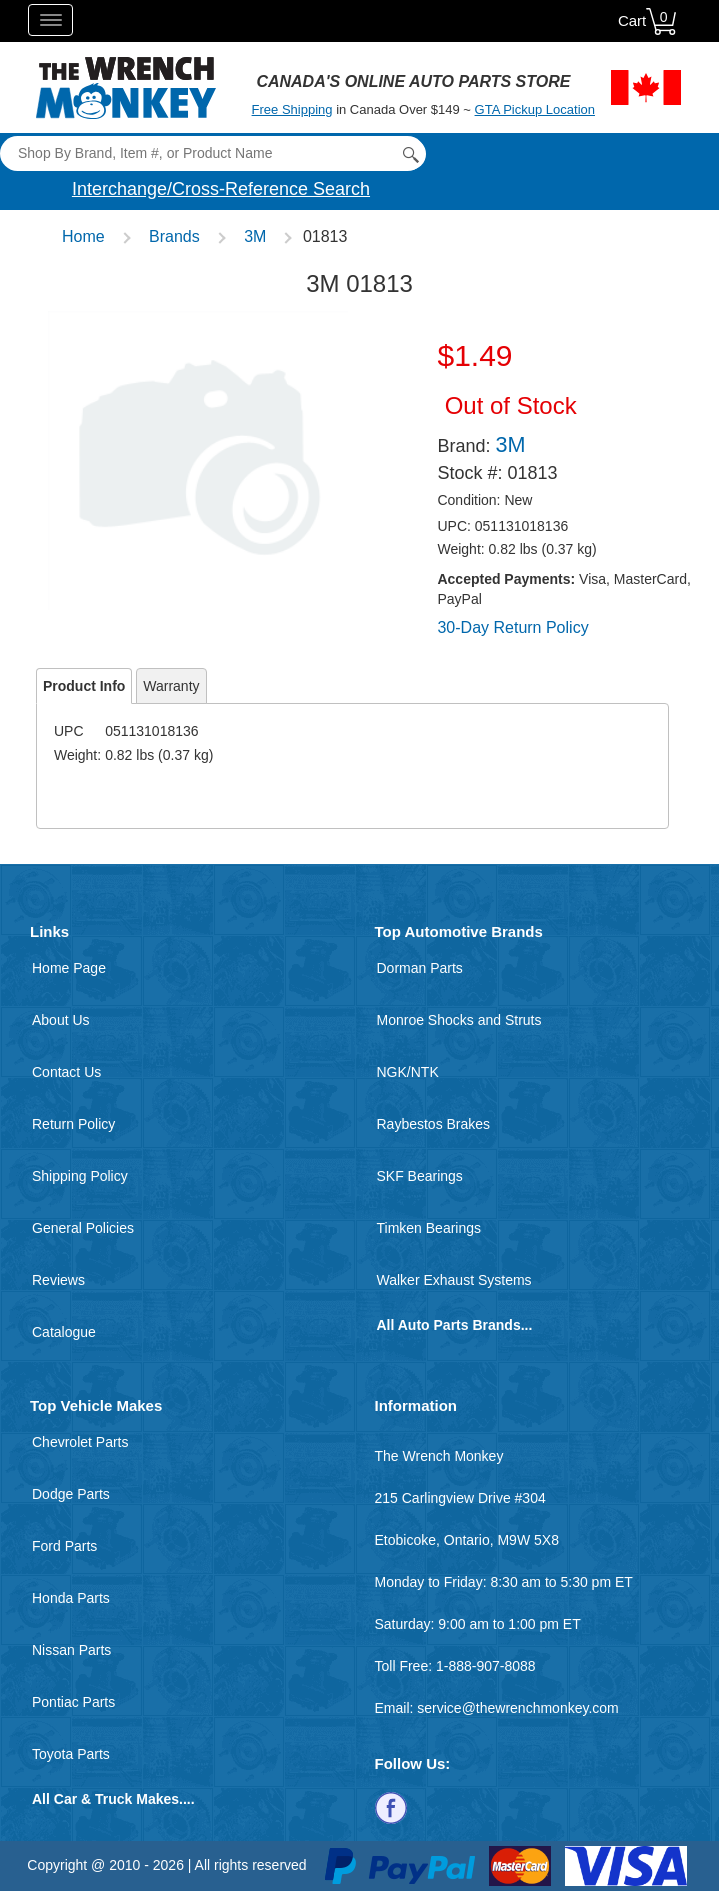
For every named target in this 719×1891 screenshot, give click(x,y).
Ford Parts (64, 1546)
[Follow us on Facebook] (391, 1806)
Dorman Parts (420, 968)
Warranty (171, 686)
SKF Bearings (420, 1176)
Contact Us (66, 1072)
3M (255, 236)
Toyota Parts (71, 1754)
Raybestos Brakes (434, 1124)
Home (83, 236)
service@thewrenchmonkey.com (517, 1708)
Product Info (84, 686)
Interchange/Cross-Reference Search (221, 189)
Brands (174, 236)
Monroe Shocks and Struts (459, 1020)
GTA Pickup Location (535, 109)
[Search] (212, 153)
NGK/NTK (408, 1072)
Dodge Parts (71, 1494)
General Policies (83, 1228)
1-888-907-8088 (486, 1666)
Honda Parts (71, 1598)
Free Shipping (292, 109)
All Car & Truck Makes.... (113, 1799)
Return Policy (73, 1124)
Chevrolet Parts (80, 1442)
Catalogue (64, 1332)
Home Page (69, 968)
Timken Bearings (429, 1228)
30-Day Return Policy (512, 627)
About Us (61, 1020)
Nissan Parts (71, 1650)
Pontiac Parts (73, 1702)
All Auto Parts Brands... (455, 1325)
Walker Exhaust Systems (454, 1280)
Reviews (58, 1280)
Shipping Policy (80, 1176)
